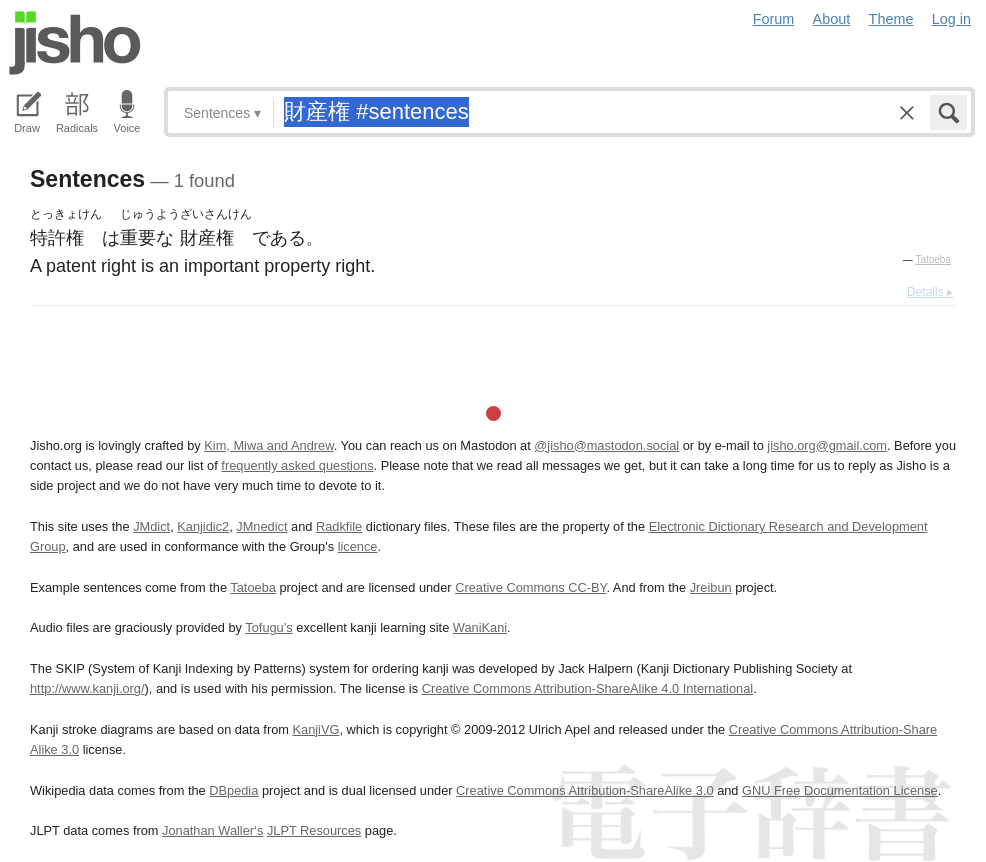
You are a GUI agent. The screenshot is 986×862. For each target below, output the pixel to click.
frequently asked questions (297, 465)
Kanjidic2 (203, 526)
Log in (951, 19)
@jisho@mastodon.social (606, 445)
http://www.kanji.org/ (87, 688)
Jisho (75, 43)
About (832, 19)
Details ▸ (930, 292)
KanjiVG (315, 729)
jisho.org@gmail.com (827, 445)
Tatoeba (933, 259)
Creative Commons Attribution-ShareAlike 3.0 (584, 790)
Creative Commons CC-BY (530, 587)
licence (358, 546)
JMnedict (261, 526)
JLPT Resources (314, 830)
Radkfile (339, 526)
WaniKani (480, 627)
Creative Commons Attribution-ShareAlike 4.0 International (587, 688)
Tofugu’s (268, 627)
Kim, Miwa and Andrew (268, 445)
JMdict (151, 526)
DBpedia (233, 790)
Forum (774, 19)
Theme (891, 19)
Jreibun (711, 587)
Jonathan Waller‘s (212, 830)
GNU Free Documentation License (840, 790)
